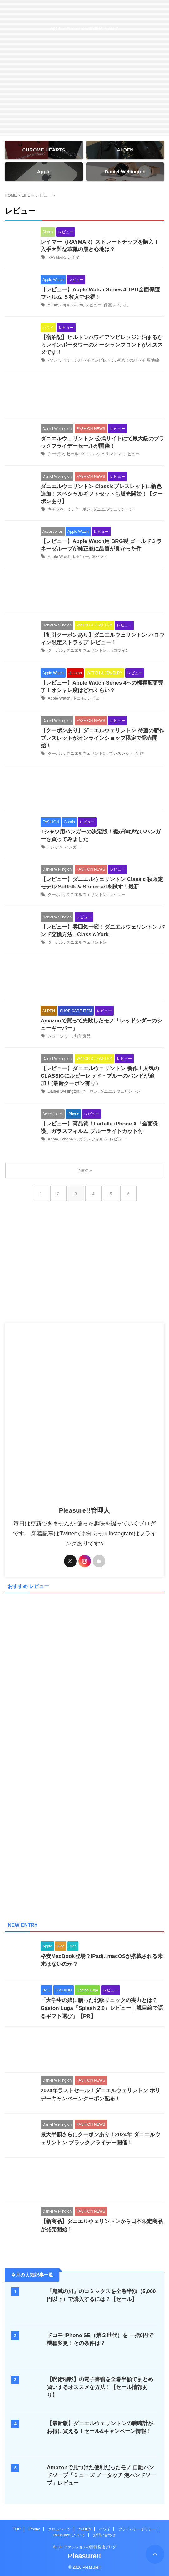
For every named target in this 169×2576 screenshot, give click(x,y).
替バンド (99, 556)
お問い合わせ (104, 2535)
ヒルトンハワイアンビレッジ (88, 360)
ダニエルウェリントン (101, 454)
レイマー (75, 257)
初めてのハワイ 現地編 (138, 360)
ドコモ (79, 698)
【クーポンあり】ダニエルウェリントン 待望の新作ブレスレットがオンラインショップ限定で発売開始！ (102, 738)
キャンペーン (60, 509)
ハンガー (73, 847)
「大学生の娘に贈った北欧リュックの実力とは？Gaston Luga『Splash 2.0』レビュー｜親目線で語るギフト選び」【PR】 (102, 2008)
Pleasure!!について (69, 2535)
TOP (16, 2529)
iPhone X (68, 1139)
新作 (140, 753)
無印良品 (82, 1036)
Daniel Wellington (63, 1091)
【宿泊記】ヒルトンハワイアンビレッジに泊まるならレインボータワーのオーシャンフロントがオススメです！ (102, 344)
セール (72, 454)
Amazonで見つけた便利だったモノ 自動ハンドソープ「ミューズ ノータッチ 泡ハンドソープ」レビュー (101, 2475)
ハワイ (54, 360)
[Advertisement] (84, 396)
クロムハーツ (59, 2529)
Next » (85, 1170)
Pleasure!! (84, 2556)
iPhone (34, 2529)
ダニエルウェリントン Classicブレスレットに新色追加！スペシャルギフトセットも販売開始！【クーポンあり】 (102, 493)
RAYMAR (56, 257)
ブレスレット (121, 753)
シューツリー (60, 1036)
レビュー (93, 305)
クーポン (56, 454)
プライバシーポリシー (137, 2529)
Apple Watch (71, 305)
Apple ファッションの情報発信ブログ (84, 2547)
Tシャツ (55, 847)
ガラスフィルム (93, 1139)
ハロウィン (119, 650)
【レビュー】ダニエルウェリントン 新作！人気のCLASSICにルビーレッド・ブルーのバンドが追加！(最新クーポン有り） (100, 1076)
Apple (53, 305)
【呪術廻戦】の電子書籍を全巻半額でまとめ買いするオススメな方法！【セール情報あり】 (100, 2387)
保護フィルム (116, 305)
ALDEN (85, 2529)
